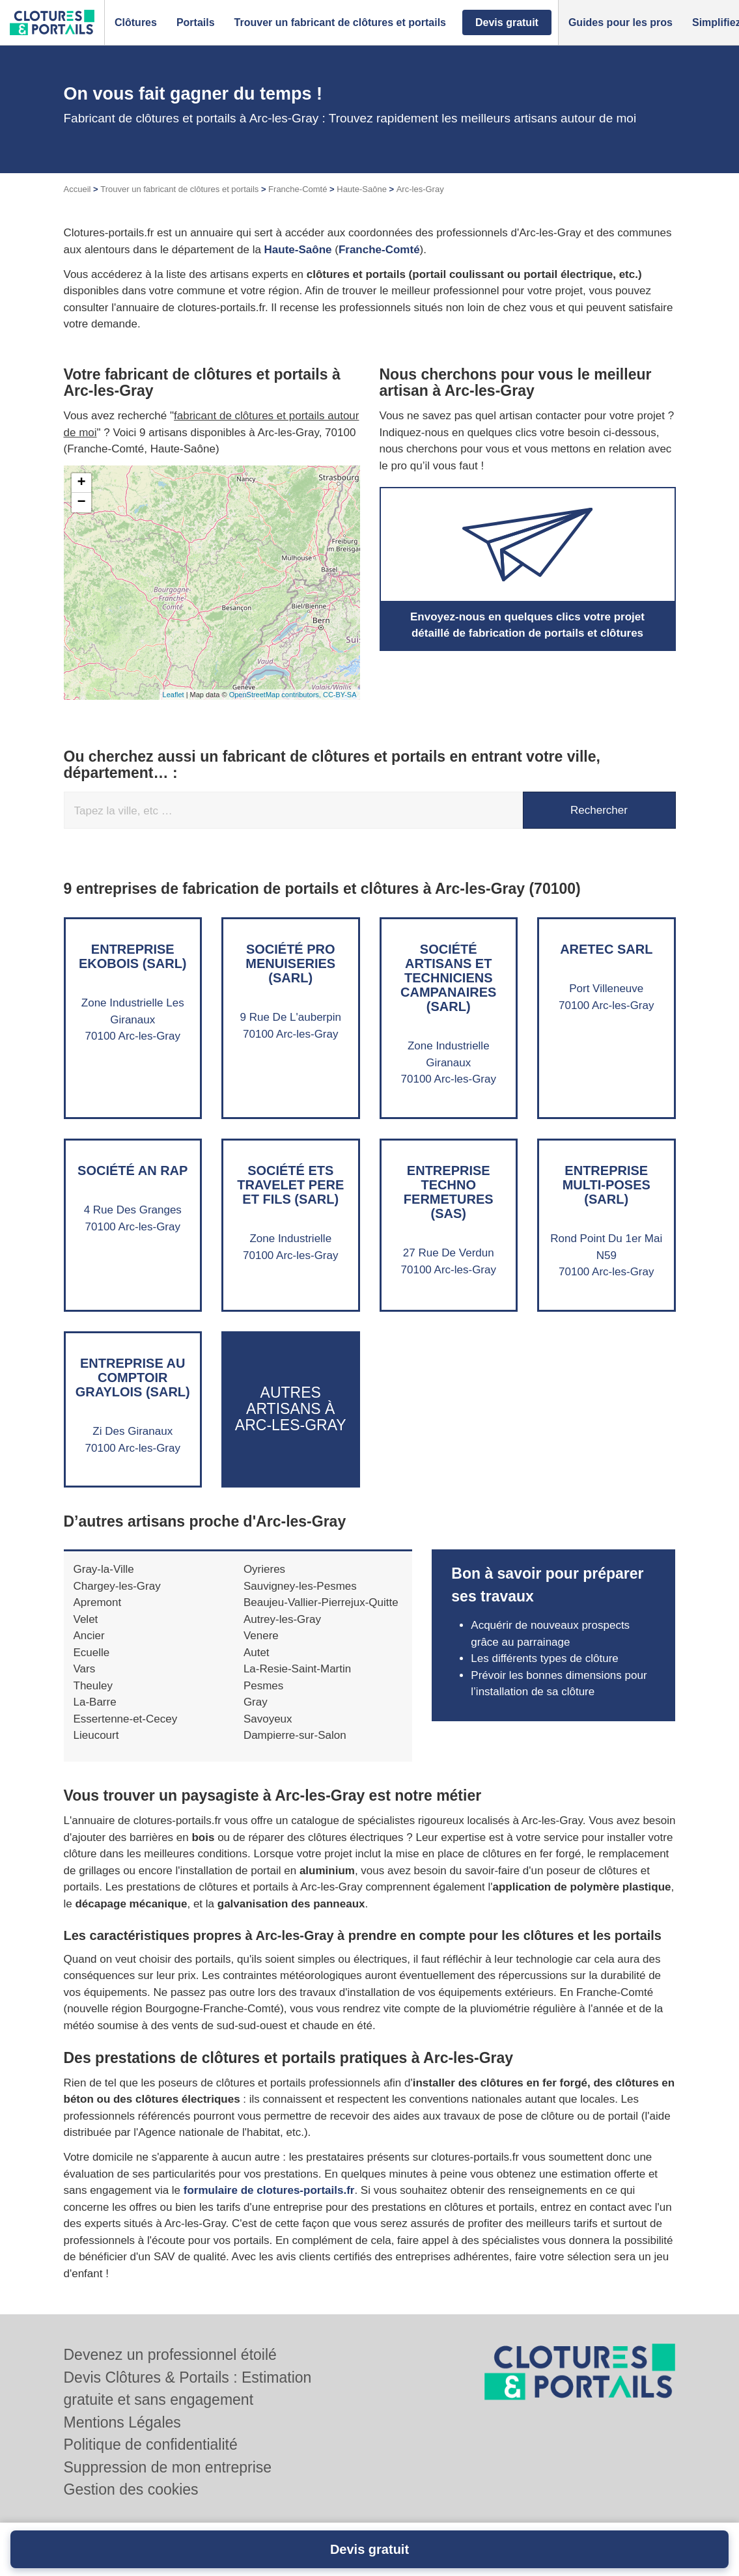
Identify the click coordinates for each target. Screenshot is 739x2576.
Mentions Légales (122, 2422)
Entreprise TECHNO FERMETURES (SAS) (449, 1192)
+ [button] (81, 483)
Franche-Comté (297, 189)
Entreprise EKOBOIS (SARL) (133, 956)
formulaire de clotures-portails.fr (269, 2190)
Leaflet (173, 695)
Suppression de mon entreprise (168, 2467)
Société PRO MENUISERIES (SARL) (290, 963)
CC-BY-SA (340, 695)
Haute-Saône (362, 189)
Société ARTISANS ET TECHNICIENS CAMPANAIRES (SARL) (448, 978)
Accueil (77, 189)
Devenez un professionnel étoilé (170, 2354)
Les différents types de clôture (545, 1658)
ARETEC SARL (606, 949)
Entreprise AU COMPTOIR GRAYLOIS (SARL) (133, 1377)
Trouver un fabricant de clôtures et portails (179, 189)
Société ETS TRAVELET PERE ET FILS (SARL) (290, 1184)
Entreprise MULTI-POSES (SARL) (606, 1184)
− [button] (81, 502)
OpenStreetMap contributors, (276, 695)
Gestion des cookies (131, 2489)
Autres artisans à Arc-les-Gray (290, 1409)
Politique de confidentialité (151, 2444)
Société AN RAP (132, 1170)
